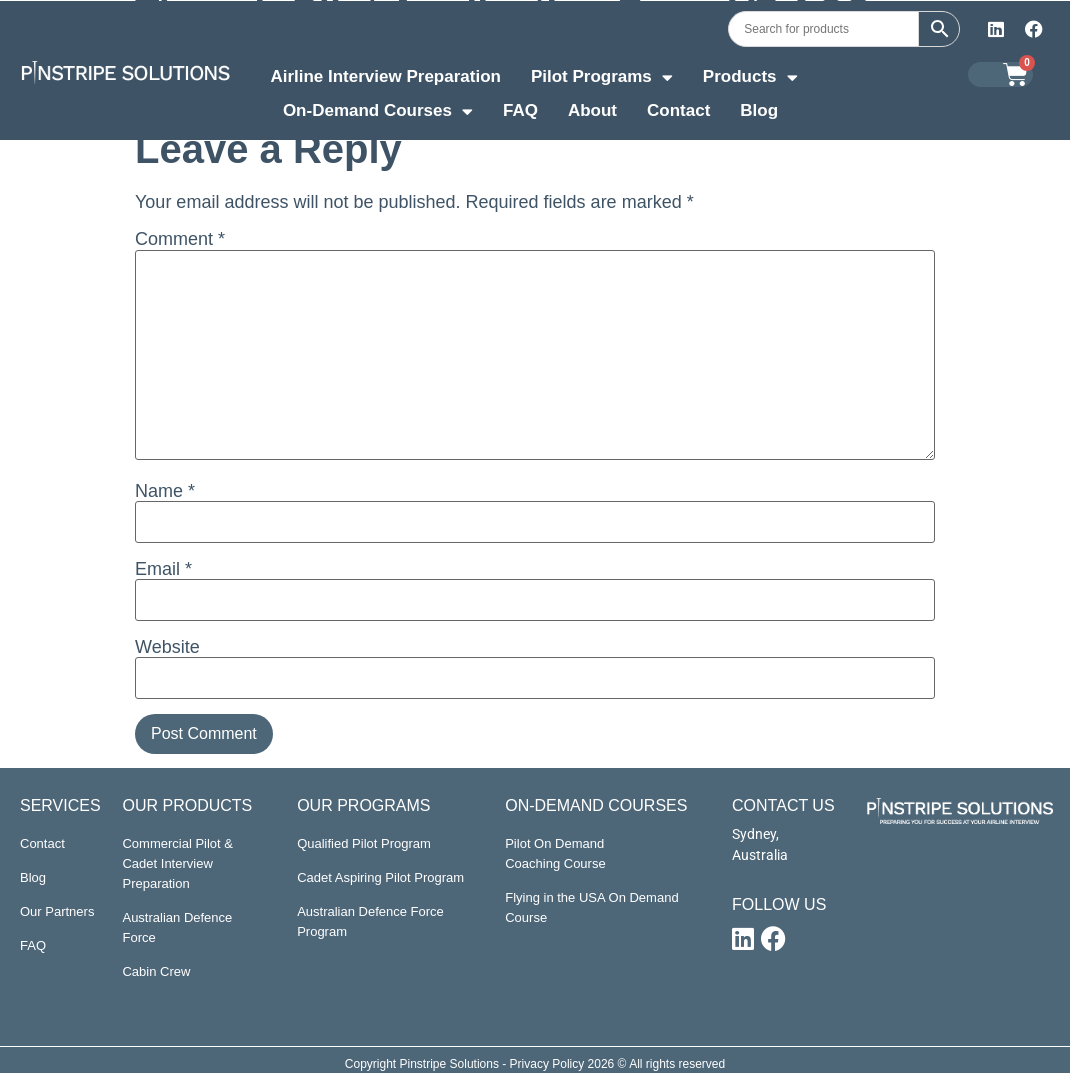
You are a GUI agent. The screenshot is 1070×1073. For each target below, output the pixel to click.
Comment (180, 239)
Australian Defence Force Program (370, 921)
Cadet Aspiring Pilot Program (380, 877)
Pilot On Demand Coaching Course (555, 853)
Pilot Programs (602, 79)
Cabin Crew (156, 971)
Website (167, 647)
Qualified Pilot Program (364, 843)
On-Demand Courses (378, 113)
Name (165, 491)
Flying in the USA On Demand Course (591, 907)
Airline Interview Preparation (385, 76)
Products (750, 79)
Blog (759, 110)
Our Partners (57, 911)
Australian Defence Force (177, 927)
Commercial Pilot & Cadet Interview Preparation (177, 863)
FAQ (520, 110)
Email (163, 569)
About (592, 110)
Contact (678, 110)
